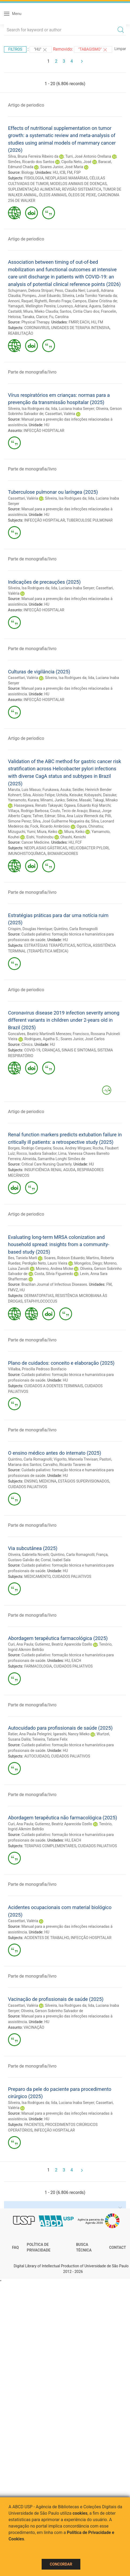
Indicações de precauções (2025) (44, 582)
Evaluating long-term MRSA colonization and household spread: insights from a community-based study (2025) (58, 1244)
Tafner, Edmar (44, 816)
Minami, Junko (52, 800)
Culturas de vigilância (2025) (39, 671)
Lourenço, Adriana (72, 306)
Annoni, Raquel (20, 301)
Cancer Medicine (35, 842)
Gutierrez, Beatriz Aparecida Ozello (63, 1644)
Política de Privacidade (38, 2247)
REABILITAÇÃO (20, 333)
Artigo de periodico (26, 105)
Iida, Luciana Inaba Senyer (72, 408)
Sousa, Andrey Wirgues (72, 1148)
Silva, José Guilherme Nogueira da (61, 821)
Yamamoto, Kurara (23, 800)
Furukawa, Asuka (56, 789)
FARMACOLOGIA (38, 1666)
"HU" (41, 49)
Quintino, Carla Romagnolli (76, 929)
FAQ (15, 2247)
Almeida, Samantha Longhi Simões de (53, 1159)
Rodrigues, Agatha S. (41, 1039)
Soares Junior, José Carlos (83, 1039)
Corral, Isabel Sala (55, 1560)
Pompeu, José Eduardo (41, 295)
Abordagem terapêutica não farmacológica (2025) (62, 1817)
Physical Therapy (35, 322)
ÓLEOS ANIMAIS (52, 195)
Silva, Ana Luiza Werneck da (80, 816)
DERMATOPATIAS (39, 1295)
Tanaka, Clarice (35, 317)
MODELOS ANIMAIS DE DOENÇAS (78, 184)
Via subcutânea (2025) (32, 1548)
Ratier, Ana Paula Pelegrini (29, 1734)
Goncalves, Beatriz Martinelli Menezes (39, 1034)
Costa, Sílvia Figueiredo (53, 1274)
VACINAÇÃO (33, 2027)
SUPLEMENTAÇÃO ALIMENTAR (34, 189)
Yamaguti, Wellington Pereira (32, 306)
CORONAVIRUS (36, 328)
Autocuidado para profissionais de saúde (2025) (60, 1728)
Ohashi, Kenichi (73, 837)
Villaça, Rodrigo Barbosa (28, 811)
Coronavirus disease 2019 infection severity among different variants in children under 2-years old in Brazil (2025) (63, 1020)
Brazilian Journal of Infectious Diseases (54, 1284)
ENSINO (30, 1481)
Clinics (27, 1044)
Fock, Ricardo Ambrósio (50, 826)
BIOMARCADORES (63, 853)
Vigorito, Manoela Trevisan (76, 1459)
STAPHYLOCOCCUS (40, 1301)
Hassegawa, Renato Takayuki (38, 805)
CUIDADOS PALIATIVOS (27, 1487)
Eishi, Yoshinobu (40, 837)
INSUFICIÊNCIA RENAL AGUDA (50, 1170)
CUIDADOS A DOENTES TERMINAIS (53, 1386)
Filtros (15, 49)
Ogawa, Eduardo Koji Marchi (87, 805)
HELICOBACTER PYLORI (89, 848)
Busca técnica (84, 2247)
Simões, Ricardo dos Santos (31, 162)
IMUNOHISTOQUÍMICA (27, 853)
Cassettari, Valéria (60, 414)
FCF (78, 842)
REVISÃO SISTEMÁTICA (81, 189)
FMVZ (13, 1290)
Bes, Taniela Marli (22, 1258)
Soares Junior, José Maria (61, 167)
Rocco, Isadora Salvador (37, 1153)
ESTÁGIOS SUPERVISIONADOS (83, 1481)
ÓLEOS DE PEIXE (82, 195)
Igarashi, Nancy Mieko (71, 1734)
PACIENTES (34, 2124)
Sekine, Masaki (78, 800)
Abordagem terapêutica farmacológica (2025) (58, 1638)
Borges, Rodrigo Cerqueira (29, 1148)
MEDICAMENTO (37, 1576)
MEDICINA (47, 1481)
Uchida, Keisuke (69, 795)
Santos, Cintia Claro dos (79, 311)
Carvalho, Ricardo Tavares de (67, 1464)
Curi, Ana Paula (20, 1644)
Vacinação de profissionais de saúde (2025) (56, 1999)
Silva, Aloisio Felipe (39, 795)
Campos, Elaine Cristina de (95, 301)
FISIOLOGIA (34, 178)
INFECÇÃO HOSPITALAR (43, 430)
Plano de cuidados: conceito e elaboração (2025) (61, 1363)
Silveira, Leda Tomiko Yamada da (89, 295)
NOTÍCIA (84, 945)
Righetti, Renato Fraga (52, 301)
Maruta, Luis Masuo (24, 789)
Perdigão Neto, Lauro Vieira (44, 1263)
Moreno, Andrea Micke (54, 1268)
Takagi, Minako (105, 800)
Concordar (61, 2564)
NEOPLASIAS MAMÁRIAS (66, 178)
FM (69, 172)
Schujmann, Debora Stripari (30, 290)
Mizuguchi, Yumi (21, 831)
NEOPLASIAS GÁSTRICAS (45, 848)
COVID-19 (32, 1050)
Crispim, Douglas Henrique (30, 929)
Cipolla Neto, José (76, 162)
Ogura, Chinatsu (90, 826)
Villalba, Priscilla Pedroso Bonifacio (37, 1369)
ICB (62, 172)
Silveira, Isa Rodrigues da (28, 408)
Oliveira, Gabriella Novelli (28, 1554)
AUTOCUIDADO (36, 1756)
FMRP (73, 322)
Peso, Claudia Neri (70, 290)
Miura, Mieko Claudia (40, 311)
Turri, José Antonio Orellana (88, 156)
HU (55, 172)
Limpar (120, 49)
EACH (84, 322)
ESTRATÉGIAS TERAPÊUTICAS (49, 945)
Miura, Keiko (47, 831)
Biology (27, 172)
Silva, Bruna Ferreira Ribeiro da (33, 156)
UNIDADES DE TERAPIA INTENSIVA (80, 328)
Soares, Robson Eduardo (64, 1258)
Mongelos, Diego (88, 1263)
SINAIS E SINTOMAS (79, 1050)
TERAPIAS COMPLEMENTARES (50, 1846)
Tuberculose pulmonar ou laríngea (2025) (53, 492)
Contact (117, 2247)
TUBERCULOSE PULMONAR (89, 520)
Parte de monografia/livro (32, 372)
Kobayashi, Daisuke (100, 795)
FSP (77, 172)
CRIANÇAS (51, 1050)
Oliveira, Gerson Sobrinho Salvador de (52, 2011)
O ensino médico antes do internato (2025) (54, 1453)
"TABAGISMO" (93, 49)
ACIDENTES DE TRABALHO (46, 1938)
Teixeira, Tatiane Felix (50, 1739)
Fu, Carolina (59, 317)
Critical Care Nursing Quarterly (46, 1164)
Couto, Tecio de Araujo (69, 811)
